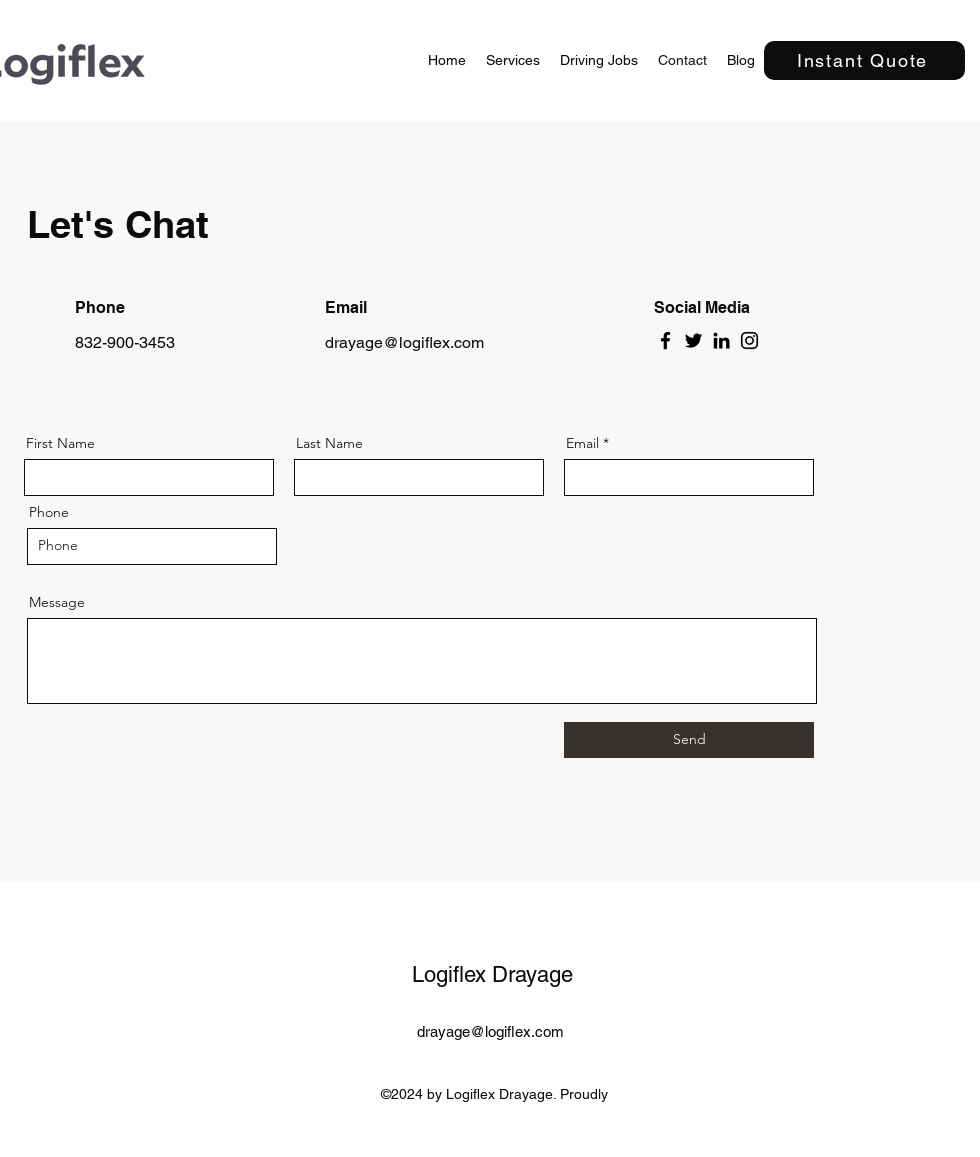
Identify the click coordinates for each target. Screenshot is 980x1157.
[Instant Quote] (864, 60)
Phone (49, 512)
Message (57, 602)
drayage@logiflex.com (404, 342)
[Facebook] (665, 340)
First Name (60, 443)
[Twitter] (693, 340)
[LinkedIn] (721, 340)
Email (582, 443)
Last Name (329, 443)
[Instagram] (749, 340)
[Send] (689, 740)
